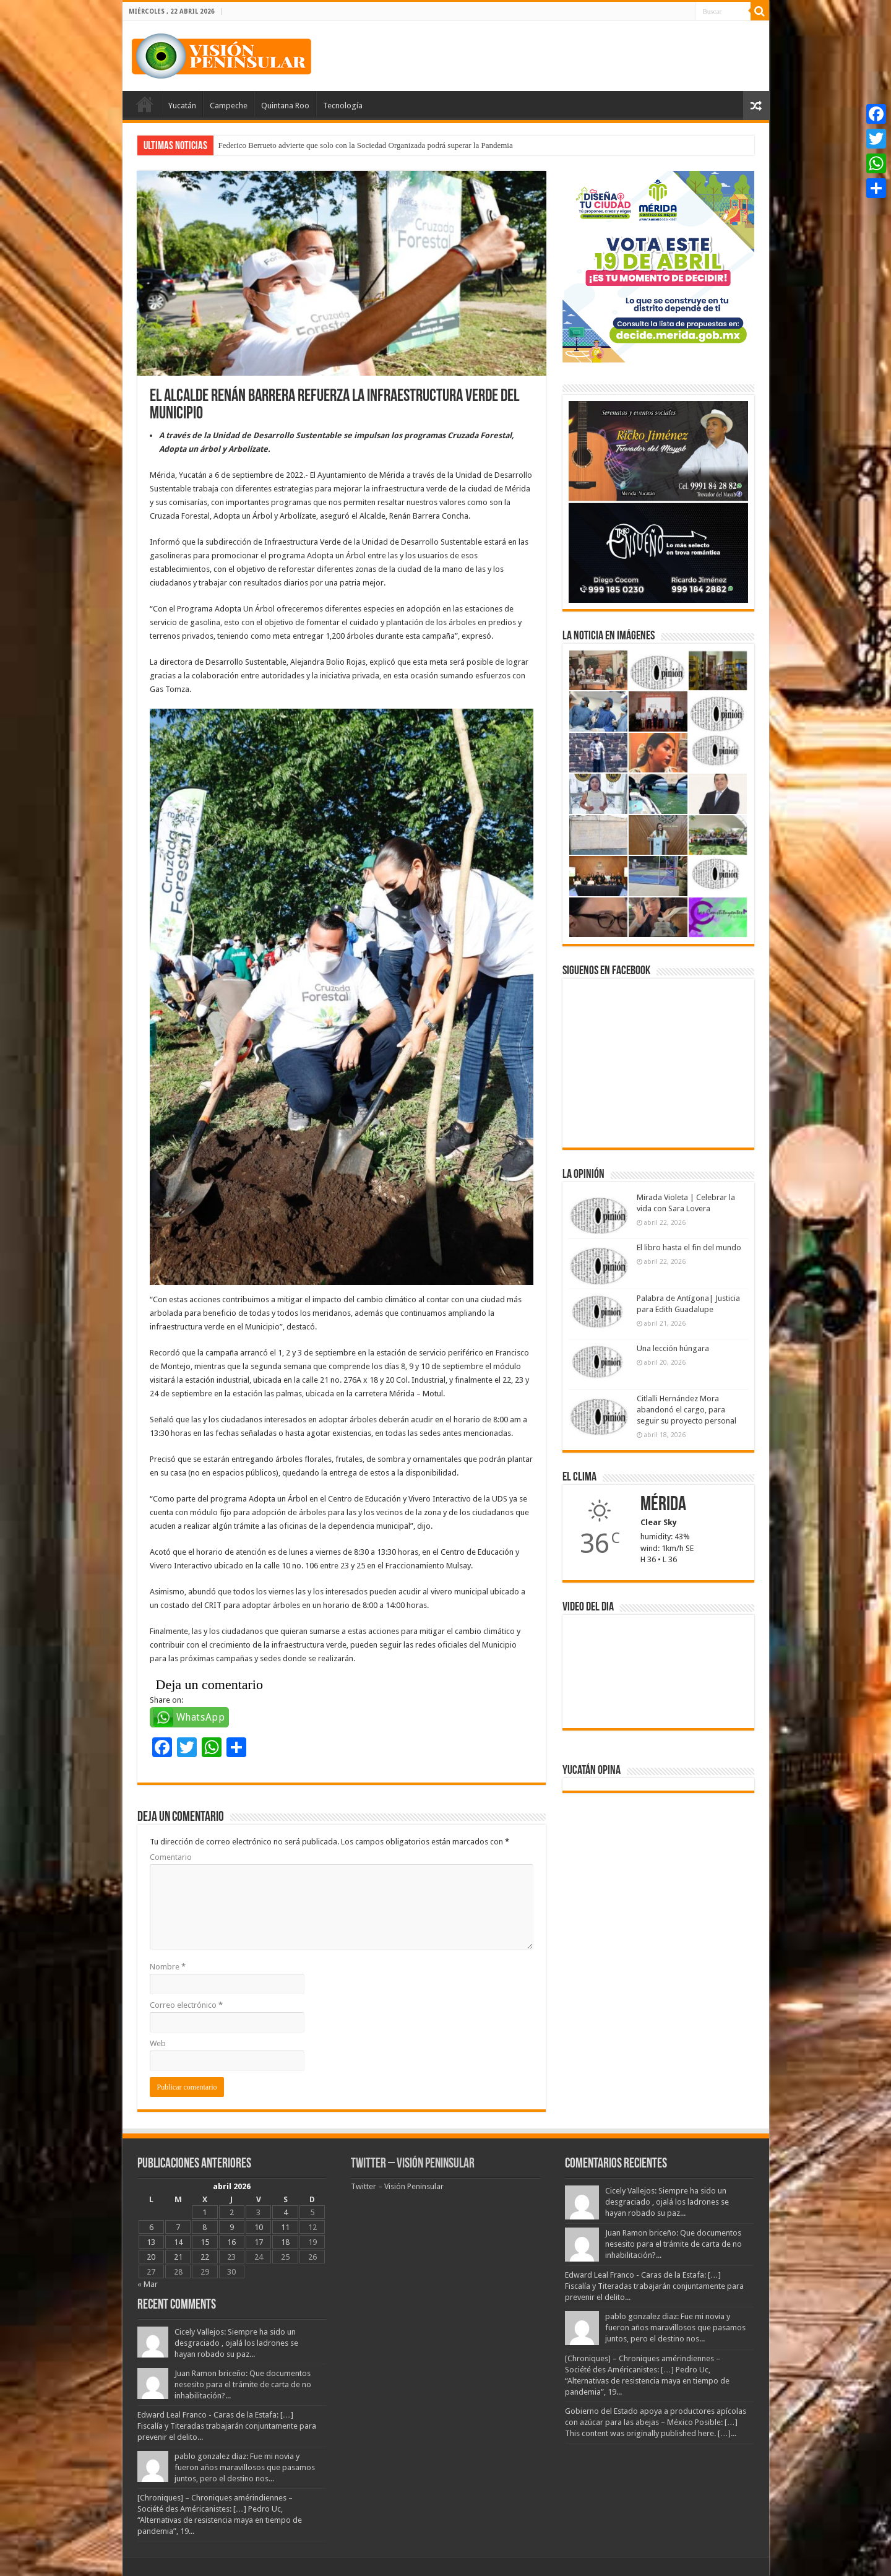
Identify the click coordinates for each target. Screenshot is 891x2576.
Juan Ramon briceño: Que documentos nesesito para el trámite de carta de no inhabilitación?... (242, 2384)
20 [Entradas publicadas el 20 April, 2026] (151, 2257)
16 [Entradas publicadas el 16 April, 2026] (231, 2242)
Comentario (171, 1857)
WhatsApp (200, 1717)
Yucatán (182, 105)
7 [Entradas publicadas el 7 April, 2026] (178, 2227)
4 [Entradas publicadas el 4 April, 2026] (285, 2212)
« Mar (147, 2284)
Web (158, 2043)
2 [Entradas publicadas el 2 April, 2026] (232, 2212)
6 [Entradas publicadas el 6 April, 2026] (151, 2227)
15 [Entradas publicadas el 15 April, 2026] (204, 2242)
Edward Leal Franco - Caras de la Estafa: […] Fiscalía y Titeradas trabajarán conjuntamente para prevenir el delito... (226, 2426)
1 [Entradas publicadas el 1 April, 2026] (204, 2212)
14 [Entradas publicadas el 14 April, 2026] (178, 2242)
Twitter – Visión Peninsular (413, 2164)
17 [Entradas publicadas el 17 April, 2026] (258, 2242)
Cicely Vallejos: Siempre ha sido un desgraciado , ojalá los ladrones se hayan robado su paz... (236, 2343)
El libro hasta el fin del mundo (689, 1247)
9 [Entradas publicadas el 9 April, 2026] (232, 2227)
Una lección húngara (673, 1348)
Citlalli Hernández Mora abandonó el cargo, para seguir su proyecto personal (686, 1409)
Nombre (168, 1966)
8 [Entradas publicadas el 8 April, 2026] (204, 2227)
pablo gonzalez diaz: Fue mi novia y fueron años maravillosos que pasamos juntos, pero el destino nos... (244, 2467)
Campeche (229, 105)
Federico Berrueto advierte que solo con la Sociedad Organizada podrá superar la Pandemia (365, 145)
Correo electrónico (186, 2005)
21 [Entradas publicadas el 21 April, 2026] (178, 2257)
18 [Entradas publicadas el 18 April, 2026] (285, 2242)
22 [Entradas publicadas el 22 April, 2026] (204, 2257)
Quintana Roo (285, 105)
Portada (145, 104)
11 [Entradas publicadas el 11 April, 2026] (285, 2227)
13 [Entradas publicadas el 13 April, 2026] (151, 2242)
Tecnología (343, 105)
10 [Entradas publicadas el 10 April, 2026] (258, 2227)
